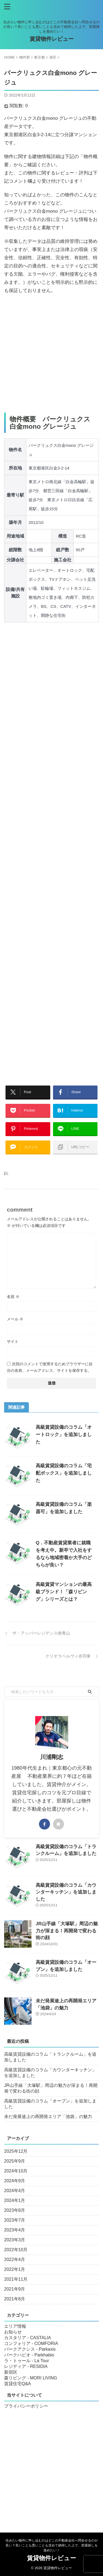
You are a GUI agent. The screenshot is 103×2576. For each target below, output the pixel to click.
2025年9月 (14, 2161)
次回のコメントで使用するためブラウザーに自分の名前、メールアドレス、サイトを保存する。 (50, 1367)
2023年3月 (14, 2239)
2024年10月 (15, 2171)
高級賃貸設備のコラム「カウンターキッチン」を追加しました (66, 1892)
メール (15, 1319)
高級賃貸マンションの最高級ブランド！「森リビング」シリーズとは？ (64, 1592)
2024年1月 (14, 2200)
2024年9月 (14, 2180)
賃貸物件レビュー (52, 39)
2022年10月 (15, 2249)
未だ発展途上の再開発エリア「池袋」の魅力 (48, 2116)
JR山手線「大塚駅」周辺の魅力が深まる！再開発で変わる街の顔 (67, 1930)
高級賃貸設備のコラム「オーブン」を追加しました (50, 2104)
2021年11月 (15, 2279)
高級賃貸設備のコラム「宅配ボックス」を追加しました (64, 1473)
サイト (12, 1341)
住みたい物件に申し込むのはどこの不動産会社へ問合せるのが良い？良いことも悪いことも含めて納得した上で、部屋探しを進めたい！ (51, 2545)
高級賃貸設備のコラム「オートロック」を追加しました (64, 1435)
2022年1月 (14, 2269)
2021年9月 (14, 2289)
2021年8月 (14, 2299)
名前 (13, 1296)
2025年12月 (15, 2151)
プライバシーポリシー (26, 2406)
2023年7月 (14, 2220)
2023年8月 (14, 2210)
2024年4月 (14, 2190)
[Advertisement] (51, 353)
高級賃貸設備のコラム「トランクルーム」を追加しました (50, 2057)
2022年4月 (14, 2259)
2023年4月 (14, 2230)
